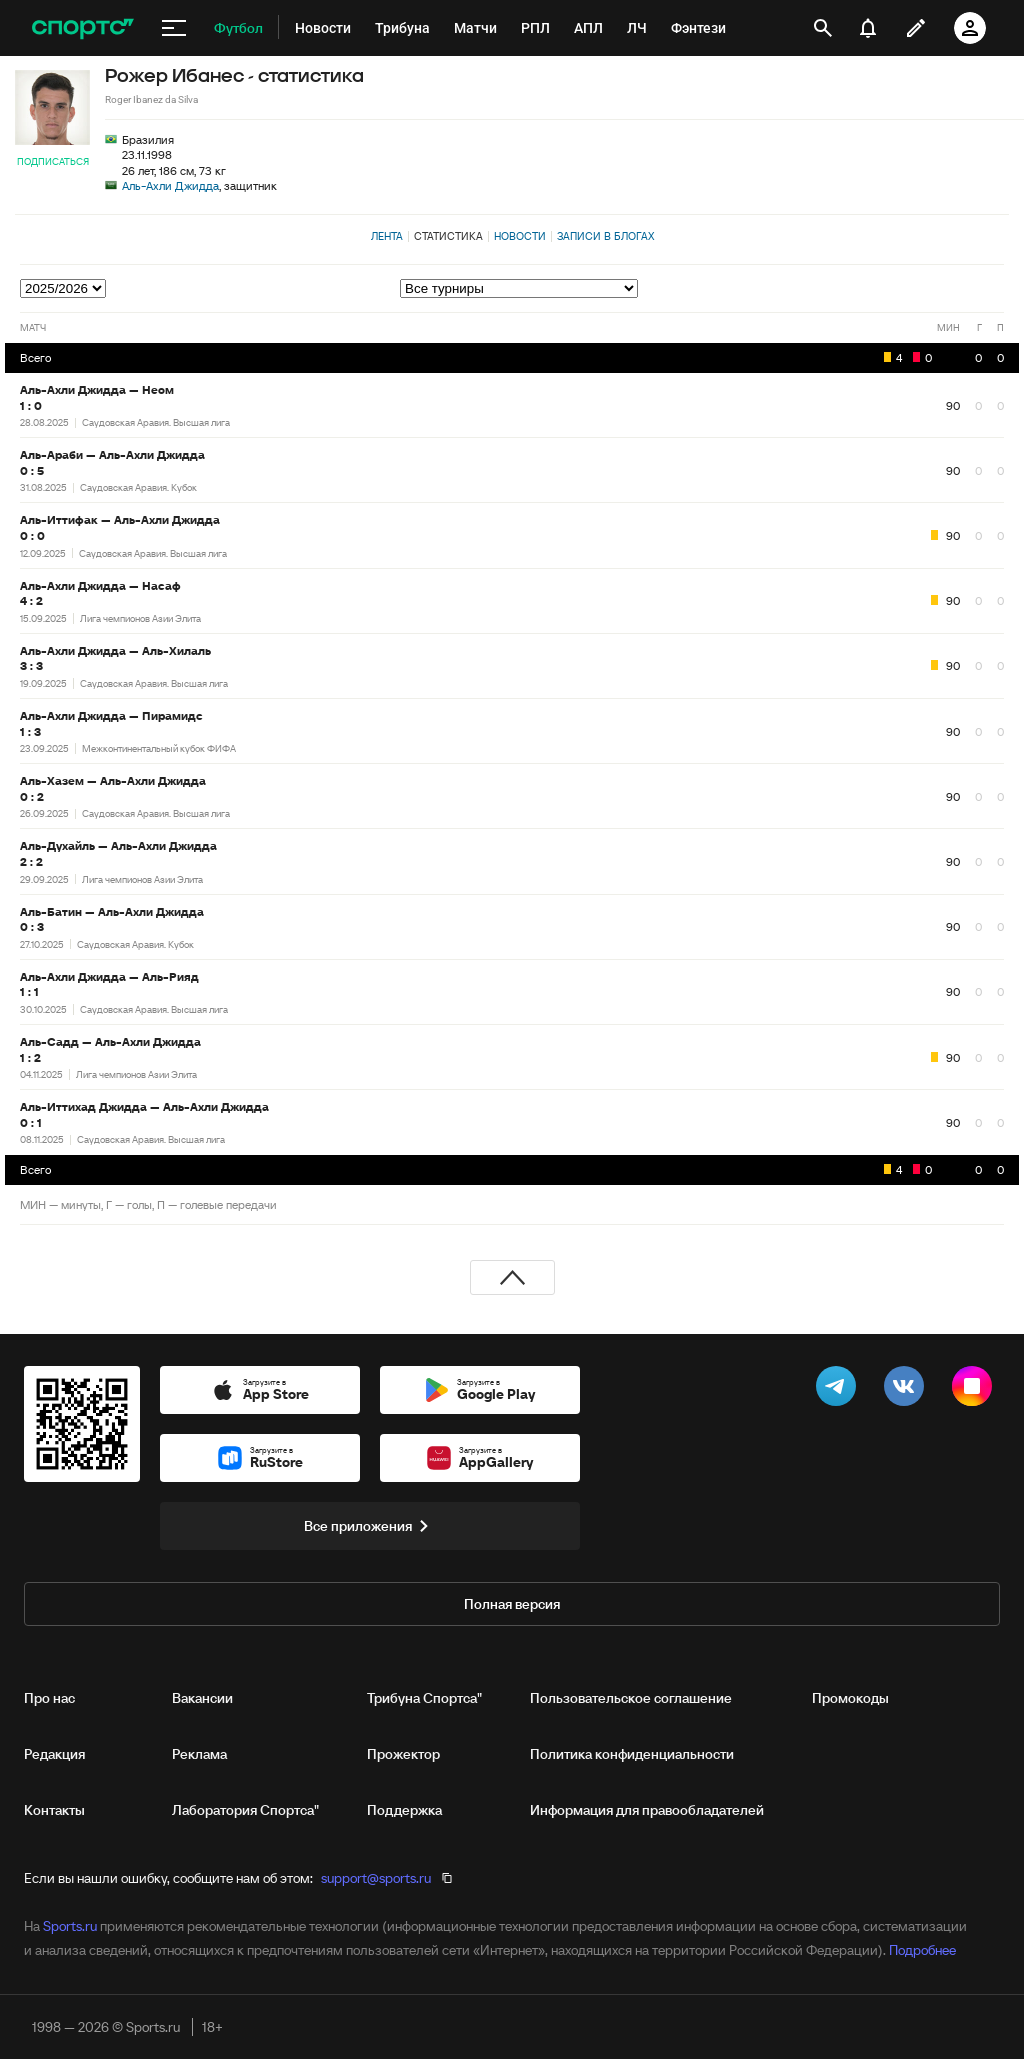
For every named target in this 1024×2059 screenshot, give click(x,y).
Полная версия (512, 1604)
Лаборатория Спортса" (245, 1810)
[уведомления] (868, 28)
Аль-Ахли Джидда (170, 185)
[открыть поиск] (823, 28)
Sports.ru (70, 1926)
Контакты (54, 1810)
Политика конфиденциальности (632, 1754)
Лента (387, 236)
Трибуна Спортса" (424, 1698)
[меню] (174, 28)
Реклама (199, 1754)
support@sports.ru (376, 1878)
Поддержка (404, 1810)
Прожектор (403, 1754)
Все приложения (370, 1526)
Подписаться (53, 161)
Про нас (49, 1698)
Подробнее (922, 1950)
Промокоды (850, 1698)
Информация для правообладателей (647, 1810)
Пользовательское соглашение (631, 1698)
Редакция (54, 1754)
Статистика (448, 236)
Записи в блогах (605, 236)
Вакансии (202, 1698)
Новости (520, 236)
